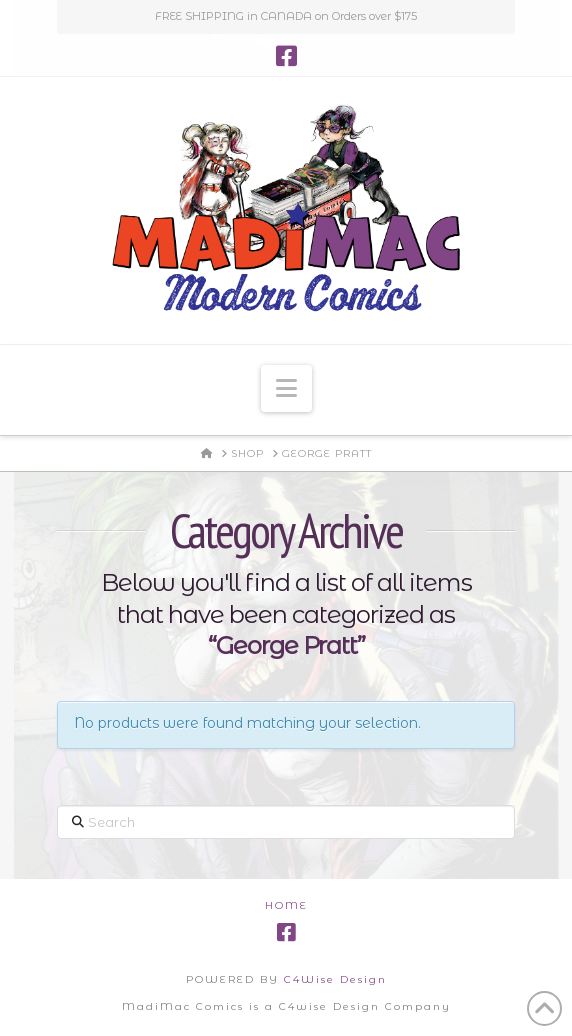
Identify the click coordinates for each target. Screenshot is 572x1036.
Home (286, 905)
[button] (286, 388)
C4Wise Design (335, 979)
